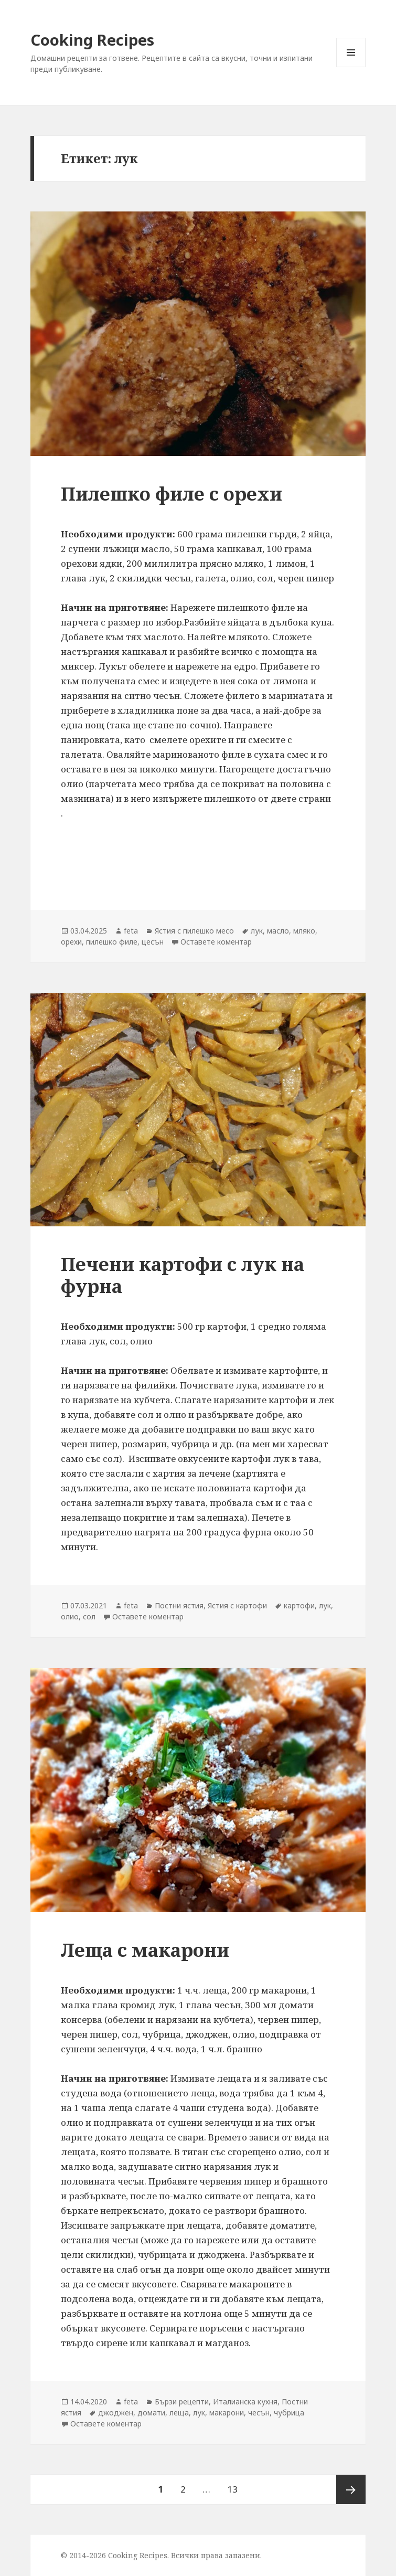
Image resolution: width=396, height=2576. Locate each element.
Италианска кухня (245, 2402)
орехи (71, 942)
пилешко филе (111, 942)
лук (257, 931)
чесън (259, 2413)
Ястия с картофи (237, 1605)
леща (179, 2413)
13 (236, 2485)
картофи (299, 1605)
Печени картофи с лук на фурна (182, 1275)
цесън (153, 942)
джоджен (115, 2413)
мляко (304, 931)
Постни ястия (179, 1605)
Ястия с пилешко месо (194, 931)
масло (278, 931)
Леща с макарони (145, 1949)
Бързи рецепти (182, 2402)
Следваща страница (351, 2489)
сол (89, 1616)
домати (151, 2413)
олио (70, 1616)
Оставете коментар (216, 942)
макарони (226, 2413)
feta (131, 931)
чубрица (289, 2413)
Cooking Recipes (92, 39)
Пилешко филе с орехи (171, 493)
